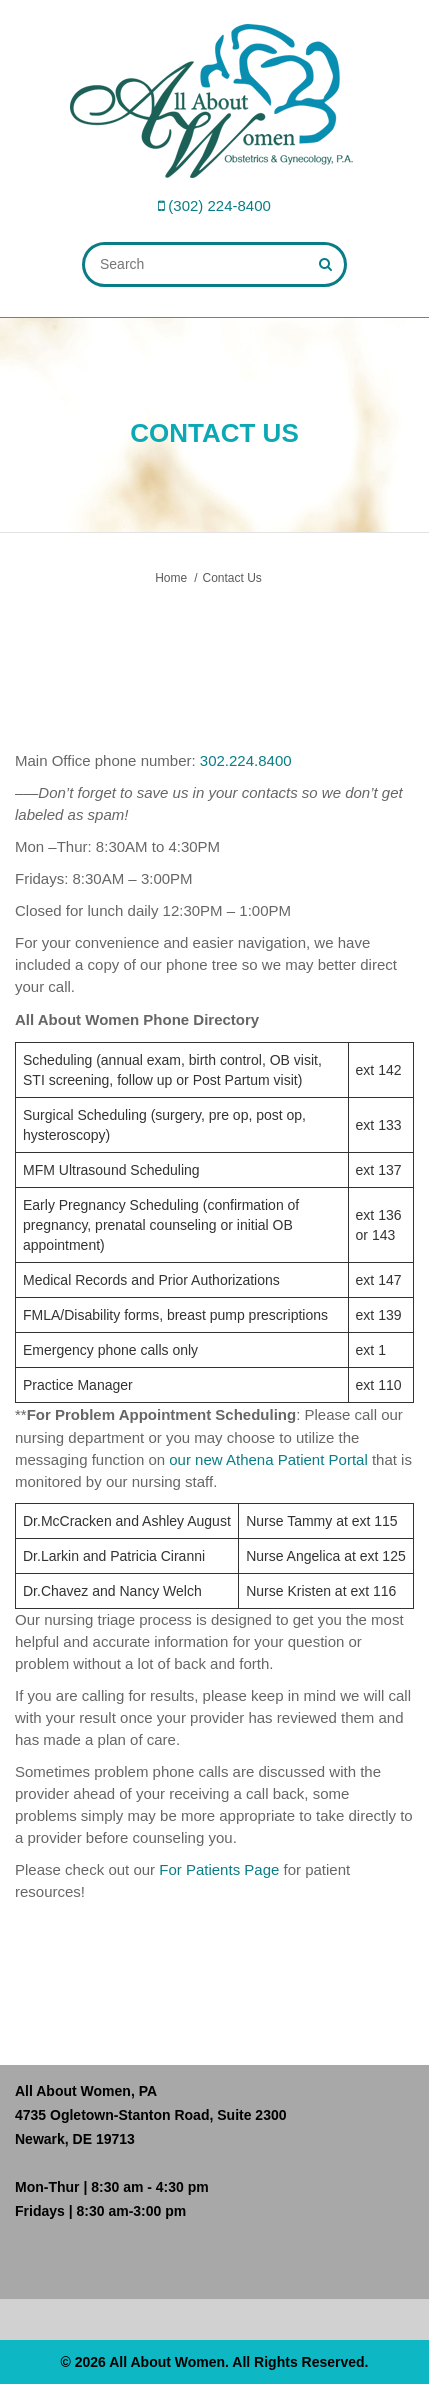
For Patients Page (219, 1869)
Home (171, 578)
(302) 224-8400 (219, 205)
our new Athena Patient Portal (268, 1459)
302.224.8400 (246, 760)
